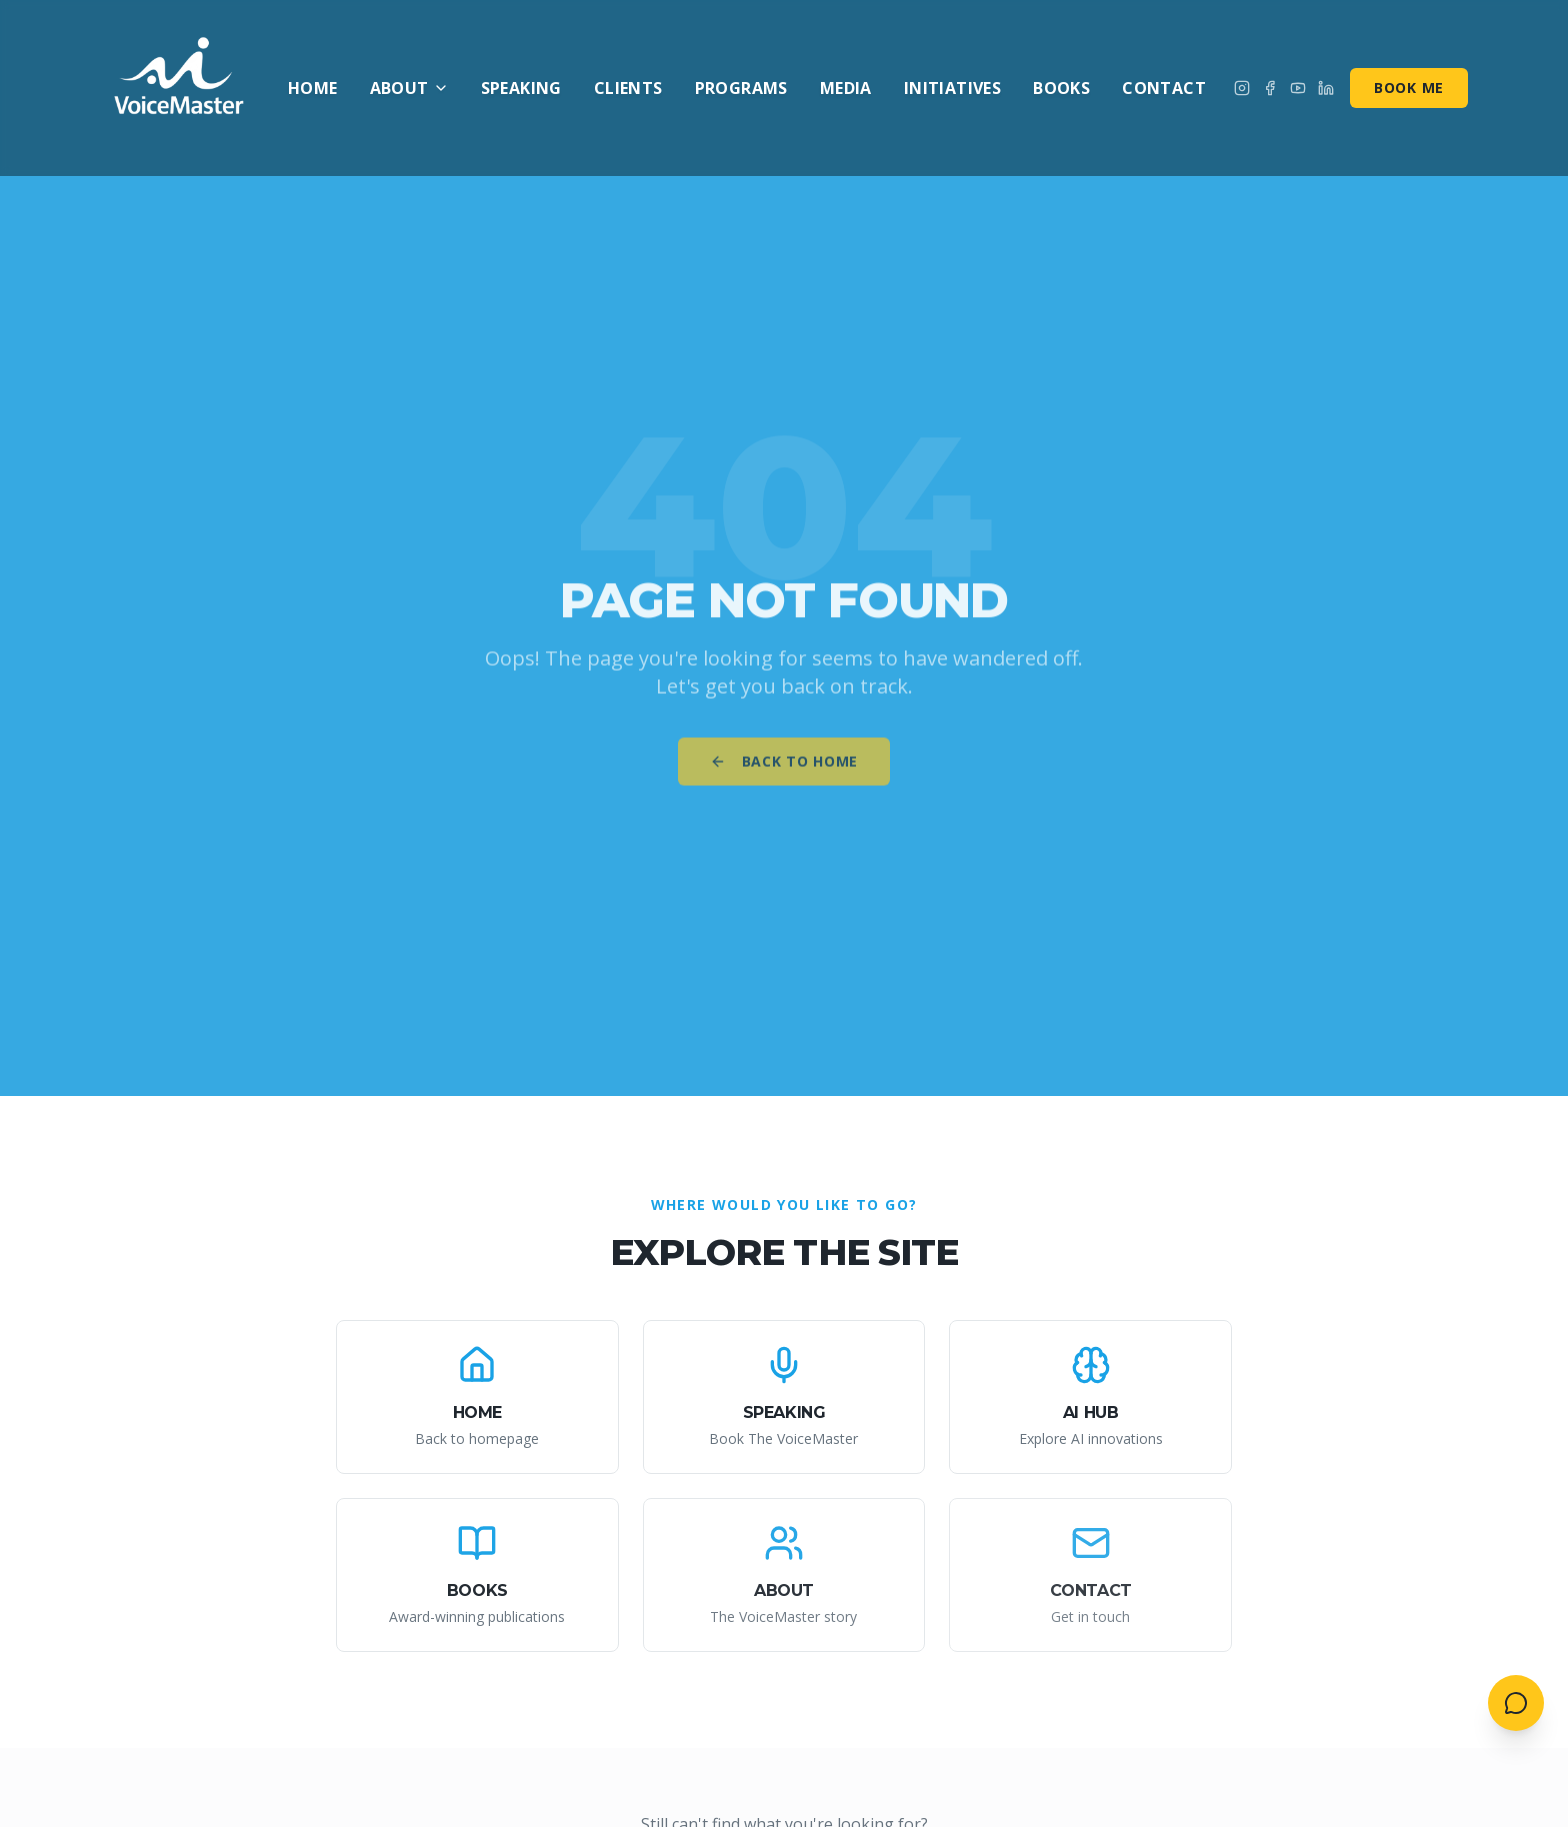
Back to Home (784, 770)
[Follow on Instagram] (1242, 88)
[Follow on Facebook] (1270, 88)
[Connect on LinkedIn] (1326, 88)
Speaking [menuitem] (521, 88)
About (409, 88)
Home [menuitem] (313, 88)
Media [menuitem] (846, 88)
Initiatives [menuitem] (952, 88)
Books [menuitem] (1061, 88)
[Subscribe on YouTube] (1298, 88)
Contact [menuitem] (1164, 88)
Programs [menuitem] (741, 88)
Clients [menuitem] (628, 88)
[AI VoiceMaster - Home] (180, 88)
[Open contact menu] (1516, 1703)
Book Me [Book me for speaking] (1409, 87)
